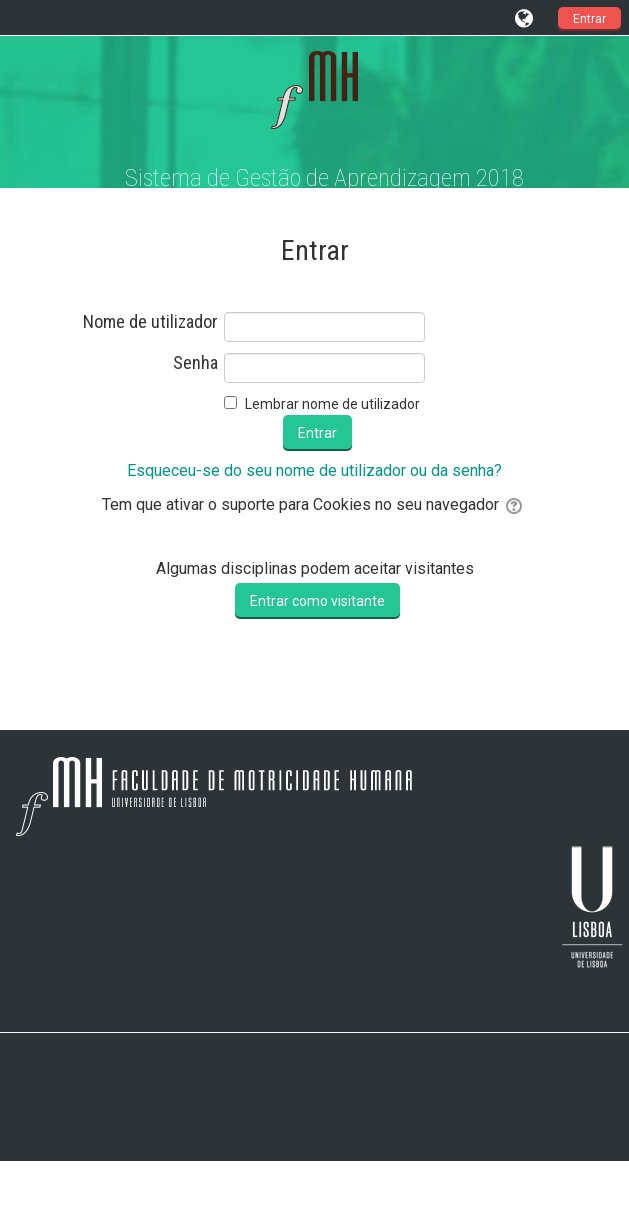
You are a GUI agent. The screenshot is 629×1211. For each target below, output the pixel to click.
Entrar (589, 19)
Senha (195, 363)
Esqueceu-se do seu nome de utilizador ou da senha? (314, 470)
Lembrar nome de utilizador (332, 404)
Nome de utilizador (150, 322)
